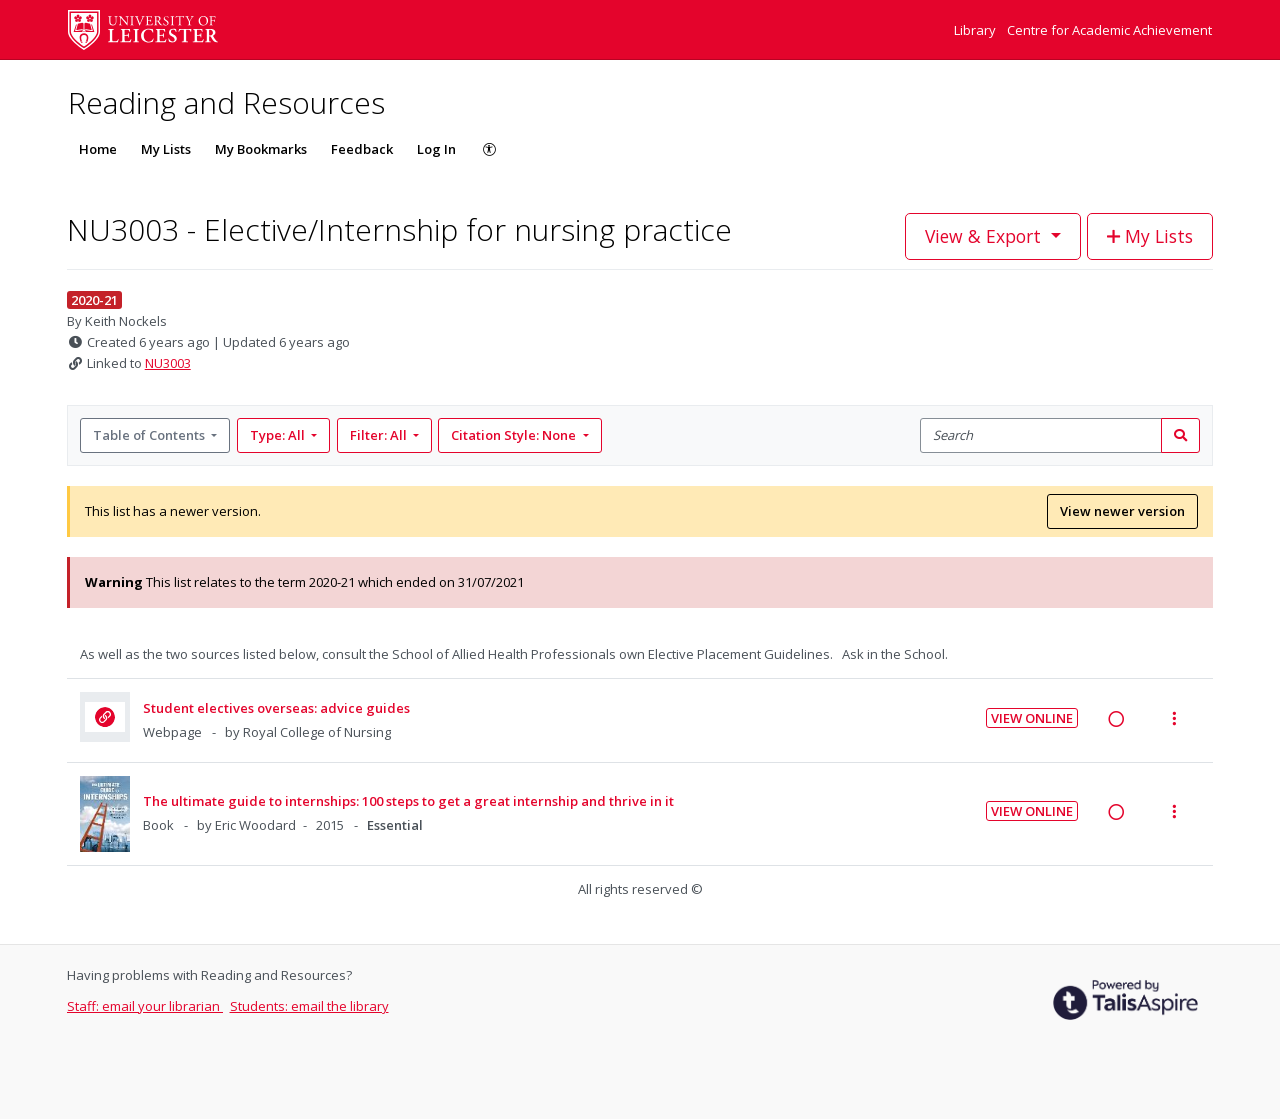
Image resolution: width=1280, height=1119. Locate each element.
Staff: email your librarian (145, 1006)
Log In (436, 149)
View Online (1032, 718)
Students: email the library (309, 1006)
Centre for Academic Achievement (1109, 30)
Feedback (362, 149)
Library (976, 30)
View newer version (1122, 511)
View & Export (985, 236)
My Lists (166, 149)
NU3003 (168, 363)
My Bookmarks (261, 149)
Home (98, 149)
